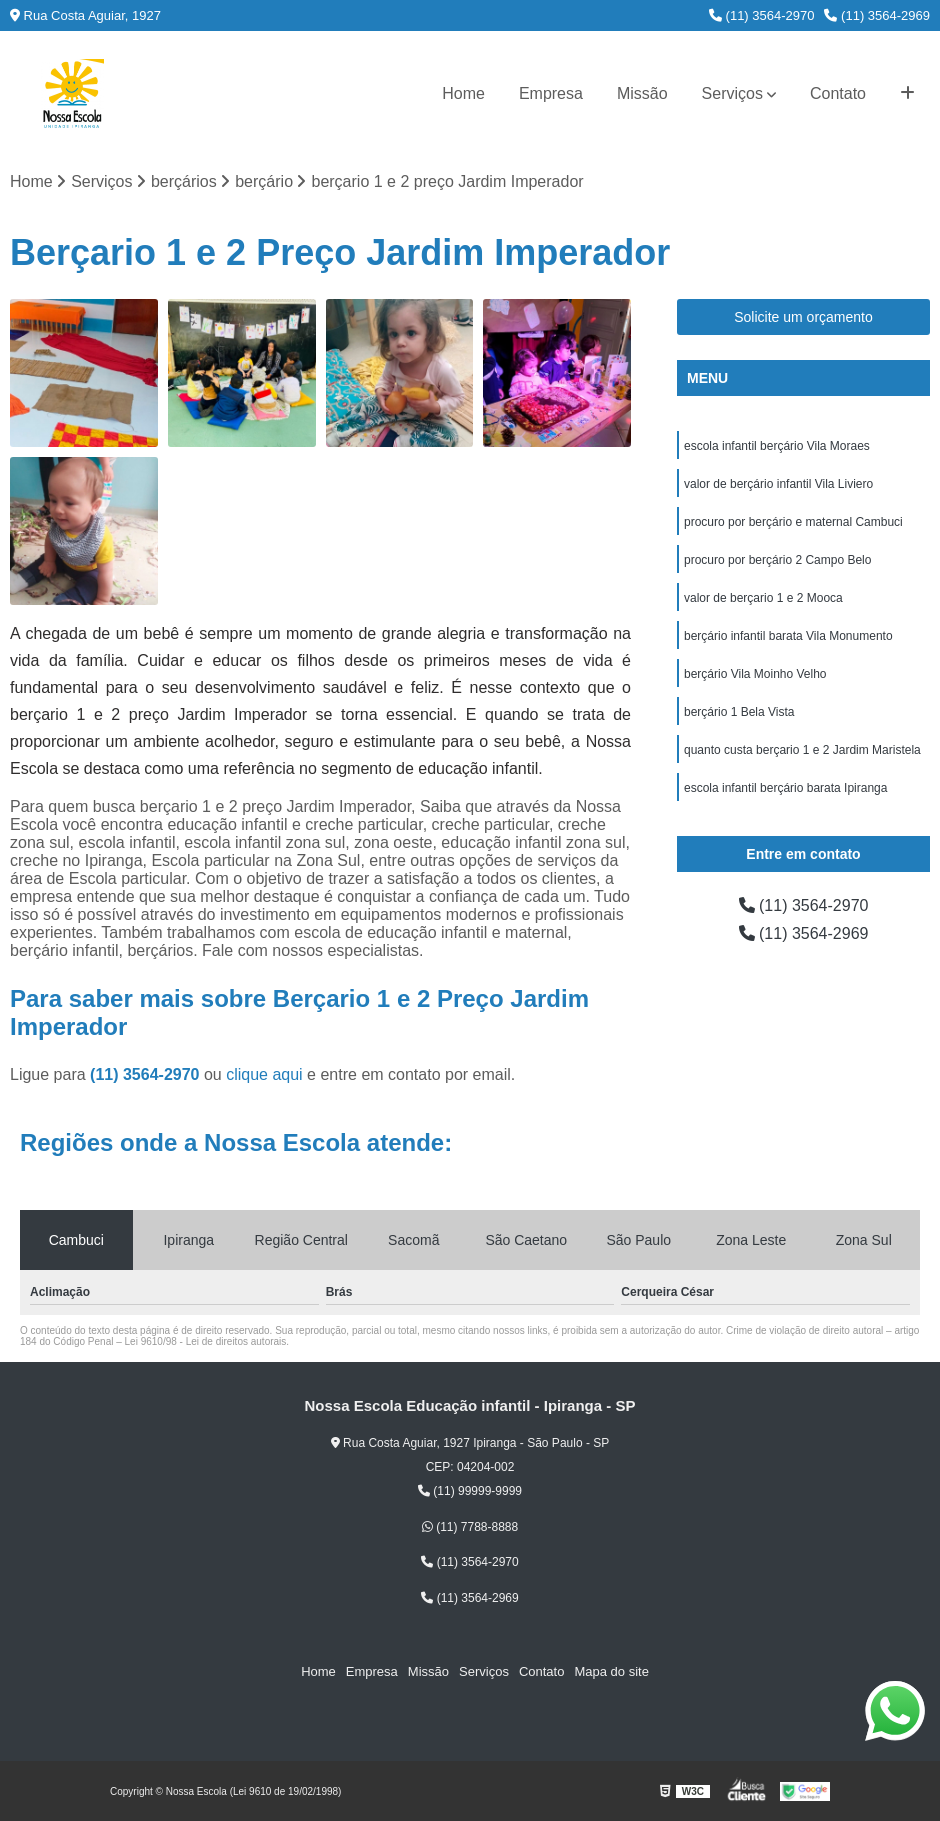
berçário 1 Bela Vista (739, 712)
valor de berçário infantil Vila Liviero (778, 484)
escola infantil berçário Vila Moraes (777, 446)
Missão (642, 93)
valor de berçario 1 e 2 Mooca (763, 598)
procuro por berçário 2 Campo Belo (777, 560)
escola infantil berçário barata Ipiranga (785, 788)
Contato (838, 93)
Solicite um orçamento (803, 317)
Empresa (551, 93)
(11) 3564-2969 (877, 15)
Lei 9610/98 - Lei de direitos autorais (206, 1341)
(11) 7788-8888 (470, 1527)
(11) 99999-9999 (470, 1491)
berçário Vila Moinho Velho (755, 674)
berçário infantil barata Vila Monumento (788, 636)
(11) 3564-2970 (762, 15)
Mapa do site (611, 1671)
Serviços (732, 93)
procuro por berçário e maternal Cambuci (793, 522)
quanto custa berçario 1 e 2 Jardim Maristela (802, 750)
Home (463, 93)
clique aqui (264, 1074)
